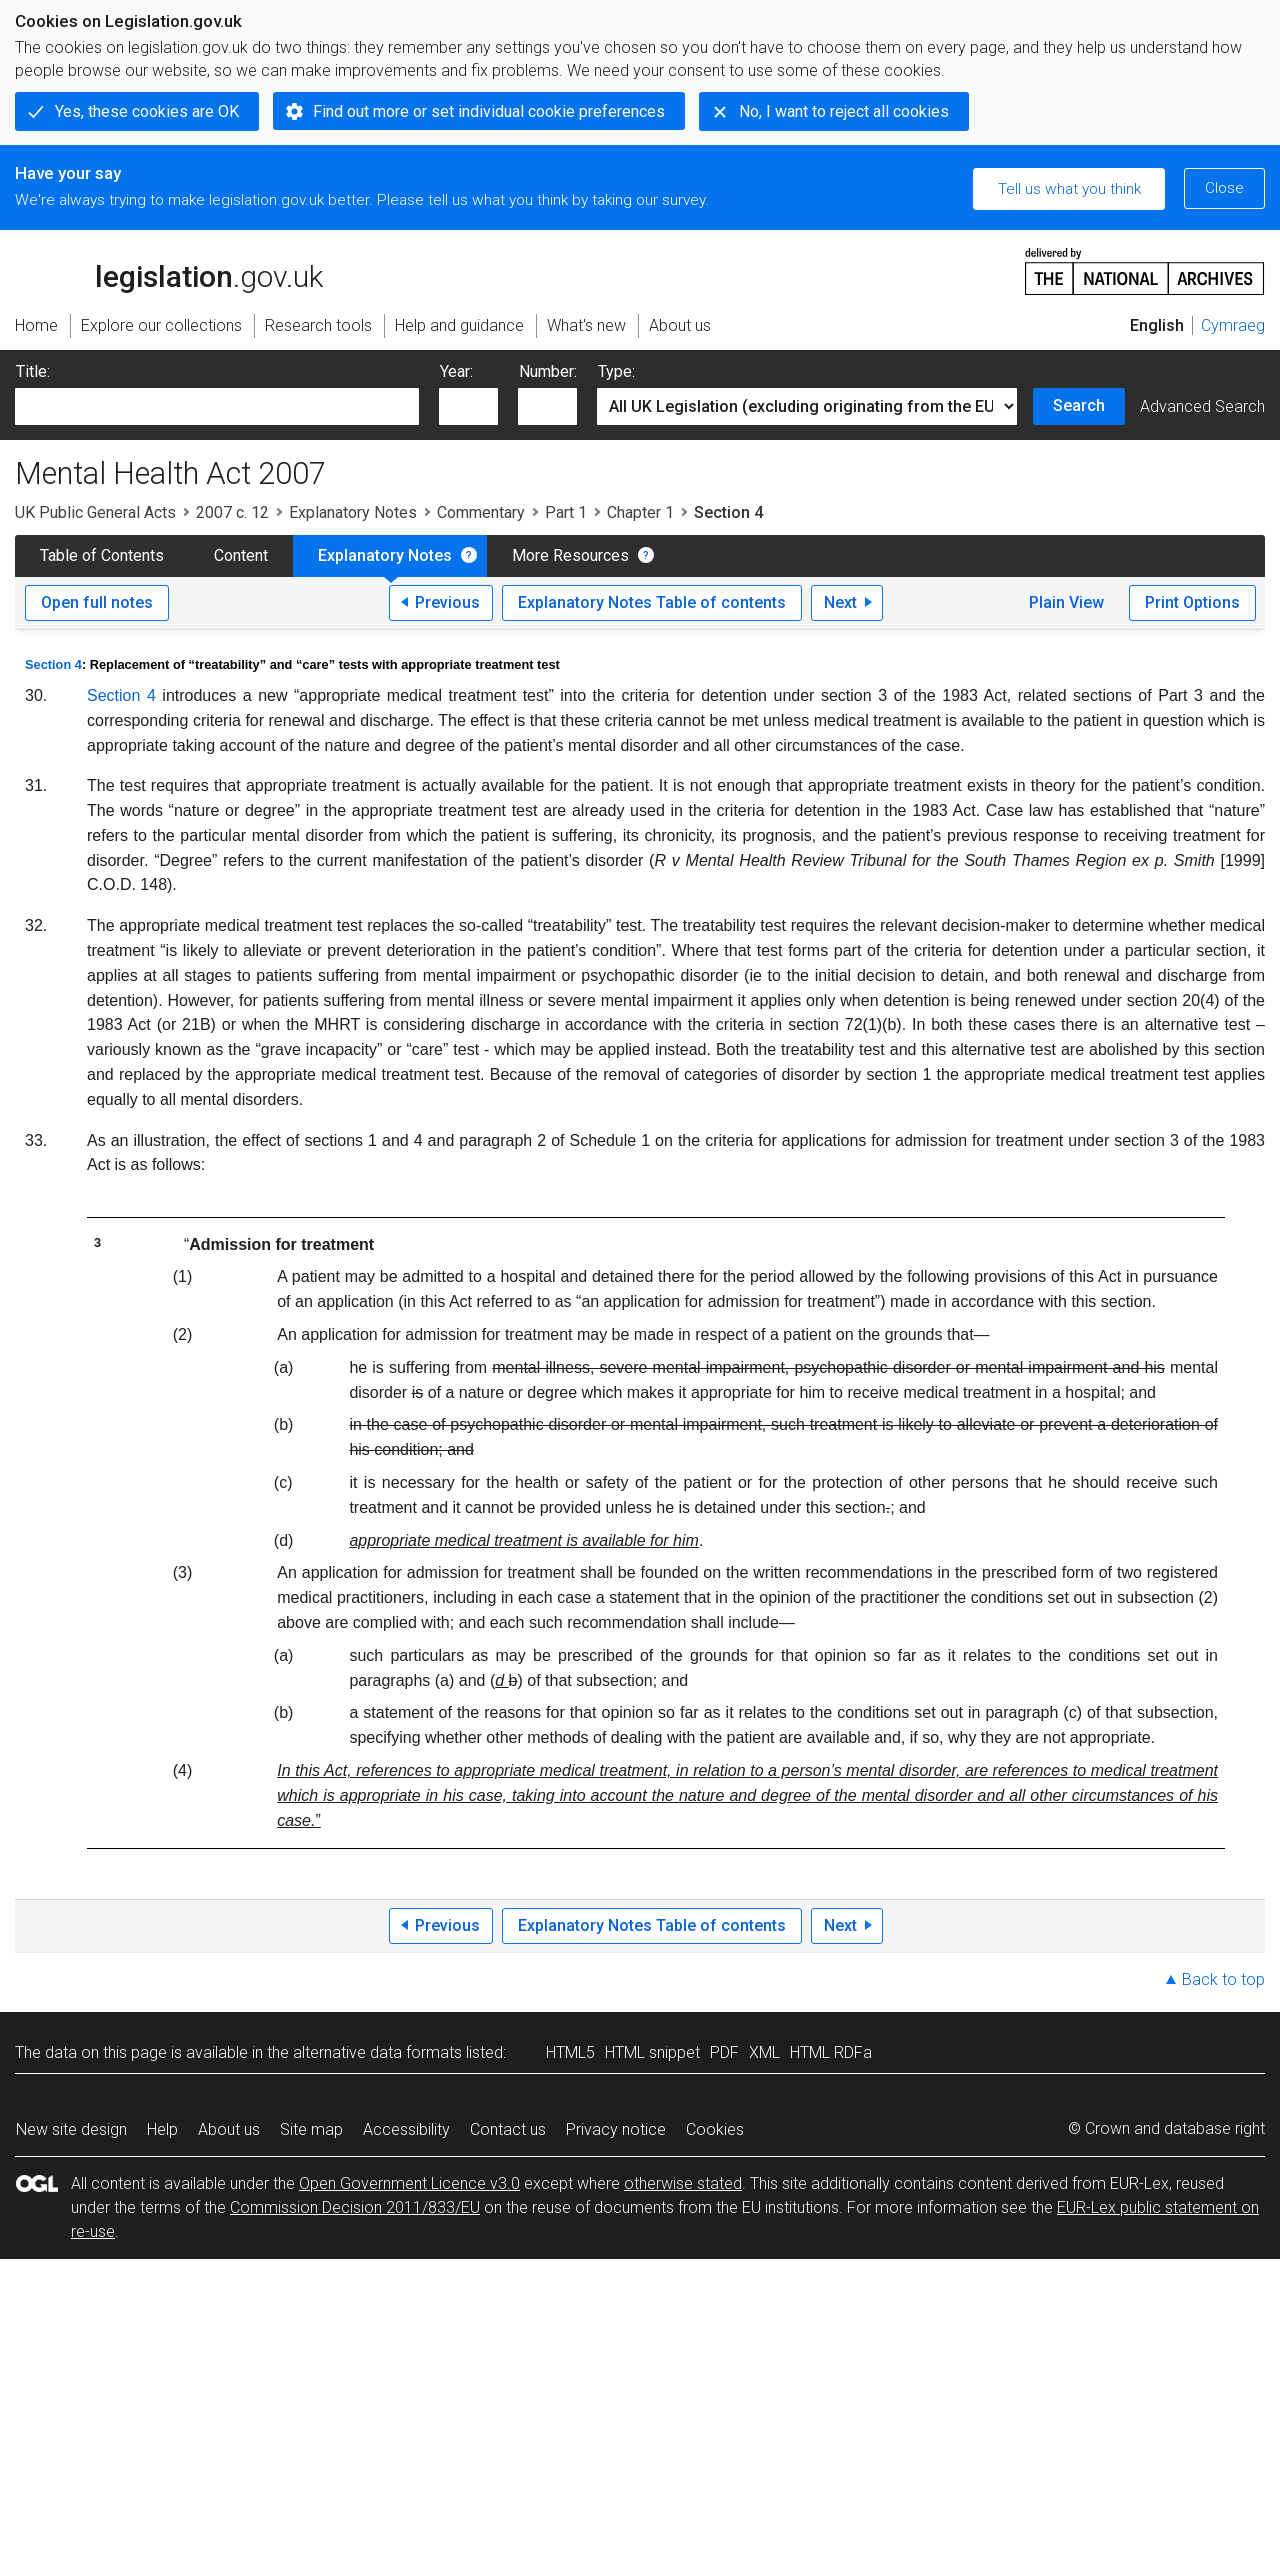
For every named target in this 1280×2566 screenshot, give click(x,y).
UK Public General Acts (95, 512)
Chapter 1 (640, 512)
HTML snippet (652, 2052)
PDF (724, 2052)
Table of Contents (102, 555)
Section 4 (53, 664)
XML (764, 2052)
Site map (311, 2129)
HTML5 (570, 2052)
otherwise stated (683, 2183)
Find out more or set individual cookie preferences (489, 111)
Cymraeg (1233, 325)
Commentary (481, 512)
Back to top (1223, 1979)
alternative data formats (377, 2052)
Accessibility (406, 2129)
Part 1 (566, 512)
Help (162, 2129)
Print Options (1192, 602)
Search (1079, 405)
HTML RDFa (831, 2052)
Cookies (715, 2129)
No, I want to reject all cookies (844, 111)
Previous (447, 602)
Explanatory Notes (353, 512)
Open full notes (97, 602)
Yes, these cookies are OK (147, 111)
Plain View (1066, 602)
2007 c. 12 (232, 512)
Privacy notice (616, 2129)
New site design (71, 2129)
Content (241, 555)
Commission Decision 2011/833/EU (355, 2207)
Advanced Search (1202, 406)
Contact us (508, 2129)
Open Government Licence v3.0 (409, 2183)
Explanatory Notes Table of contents (652, 602)
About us (229, 2129)
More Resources (570, 555)
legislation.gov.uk (169, 270)
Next (840, 602)
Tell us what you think (1069, 189)
